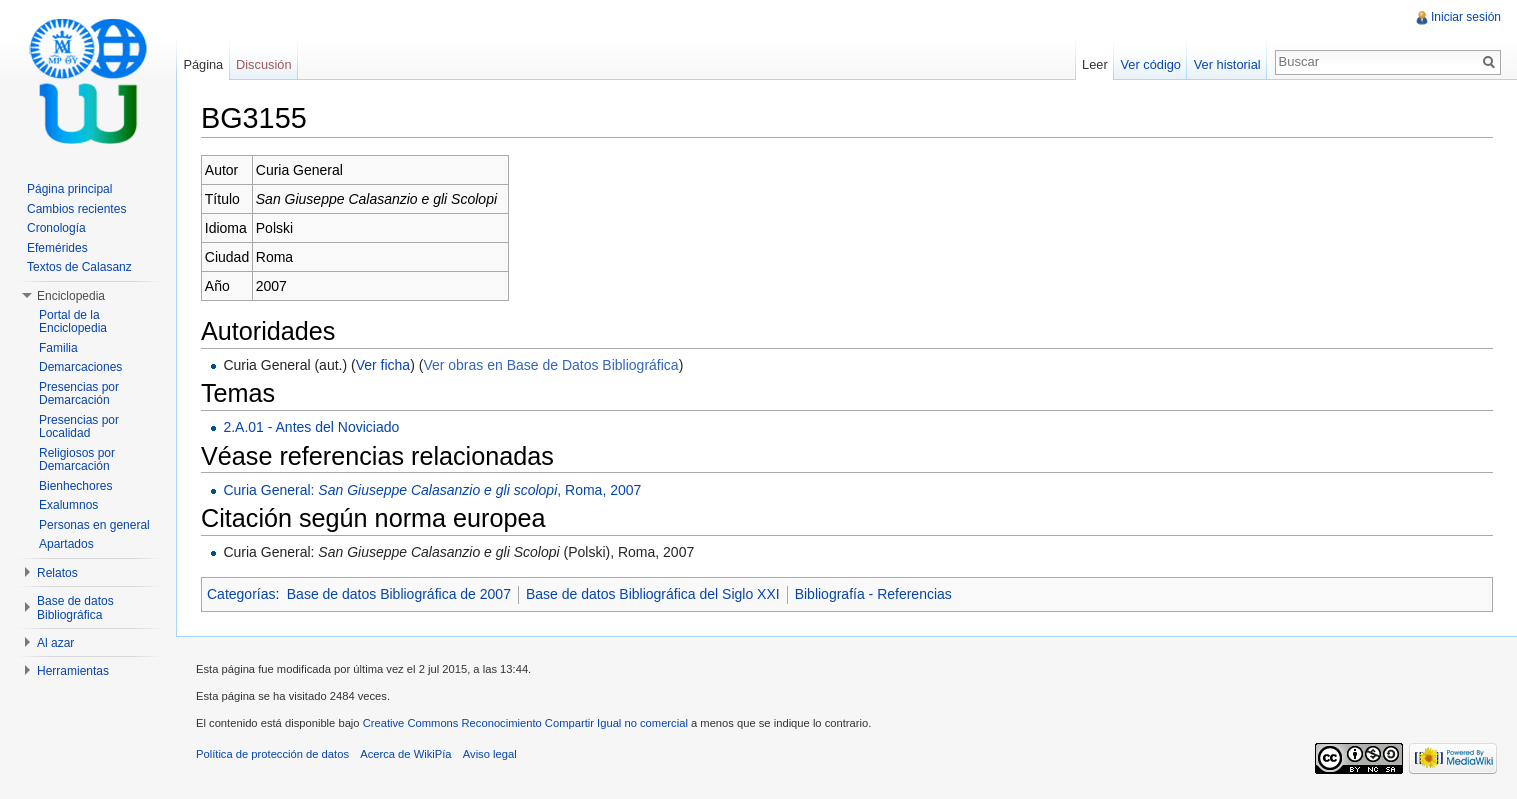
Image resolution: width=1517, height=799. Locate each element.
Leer (1095, 64)
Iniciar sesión (1466, 17)
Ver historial (1227, 64)
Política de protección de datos (272, 754)
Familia (58, 348)
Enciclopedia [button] (71, 296)
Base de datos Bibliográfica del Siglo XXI (653, 594)
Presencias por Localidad (79, 427)
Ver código (1150, 64)
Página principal (69, 189)
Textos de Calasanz (79, 267)
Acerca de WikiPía (405, 754)
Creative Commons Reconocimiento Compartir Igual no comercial (525, 723)
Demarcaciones (80, 367)
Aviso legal (490, 754)
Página (203, 64)
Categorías (241, 594)
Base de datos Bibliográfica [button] (75, 608)
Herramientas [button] (73, 671)
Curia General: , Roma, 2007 (432, 490)
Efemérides (57, 248)
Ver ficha (383, 365)
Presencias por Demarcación (79, 394)
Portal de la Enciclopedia (73, 322)
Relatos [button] (57, 573)
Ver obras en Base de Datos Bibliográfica (550, 365)
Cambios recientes (76, 209)
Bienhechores (75, 486)
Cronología (56, 228)
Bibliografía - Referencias (873, 594)
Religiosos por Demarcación (77, 460)
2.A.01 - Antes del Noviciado (311, 427)
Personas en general (94, 525)
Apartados (66, 544)
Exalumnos (68, 505)
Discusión (263, 64)
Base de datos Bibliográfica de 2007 (399, 594)
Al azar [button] (55, 643)
